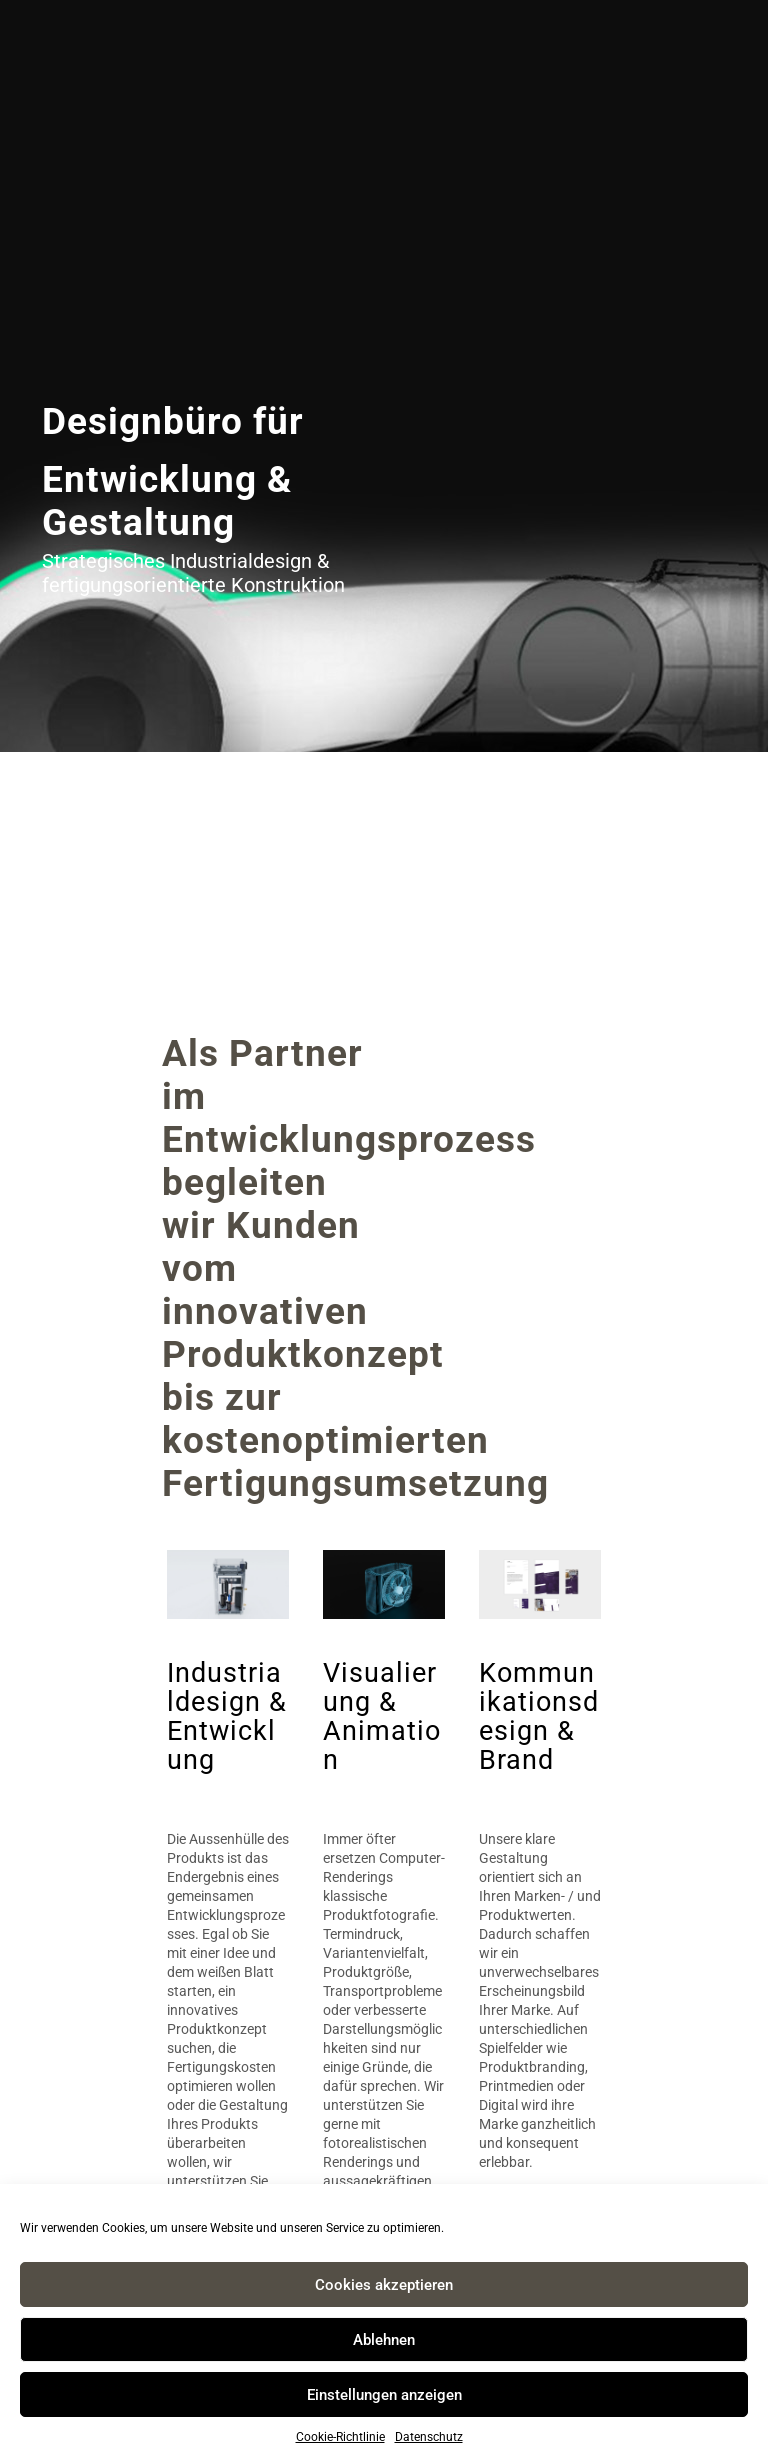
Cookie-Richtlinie (340, 2437)
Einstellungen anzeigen (384, 2395)
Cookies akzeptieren (384, 2285)
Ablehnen (384, 2340)
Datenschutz (429, 2437)
